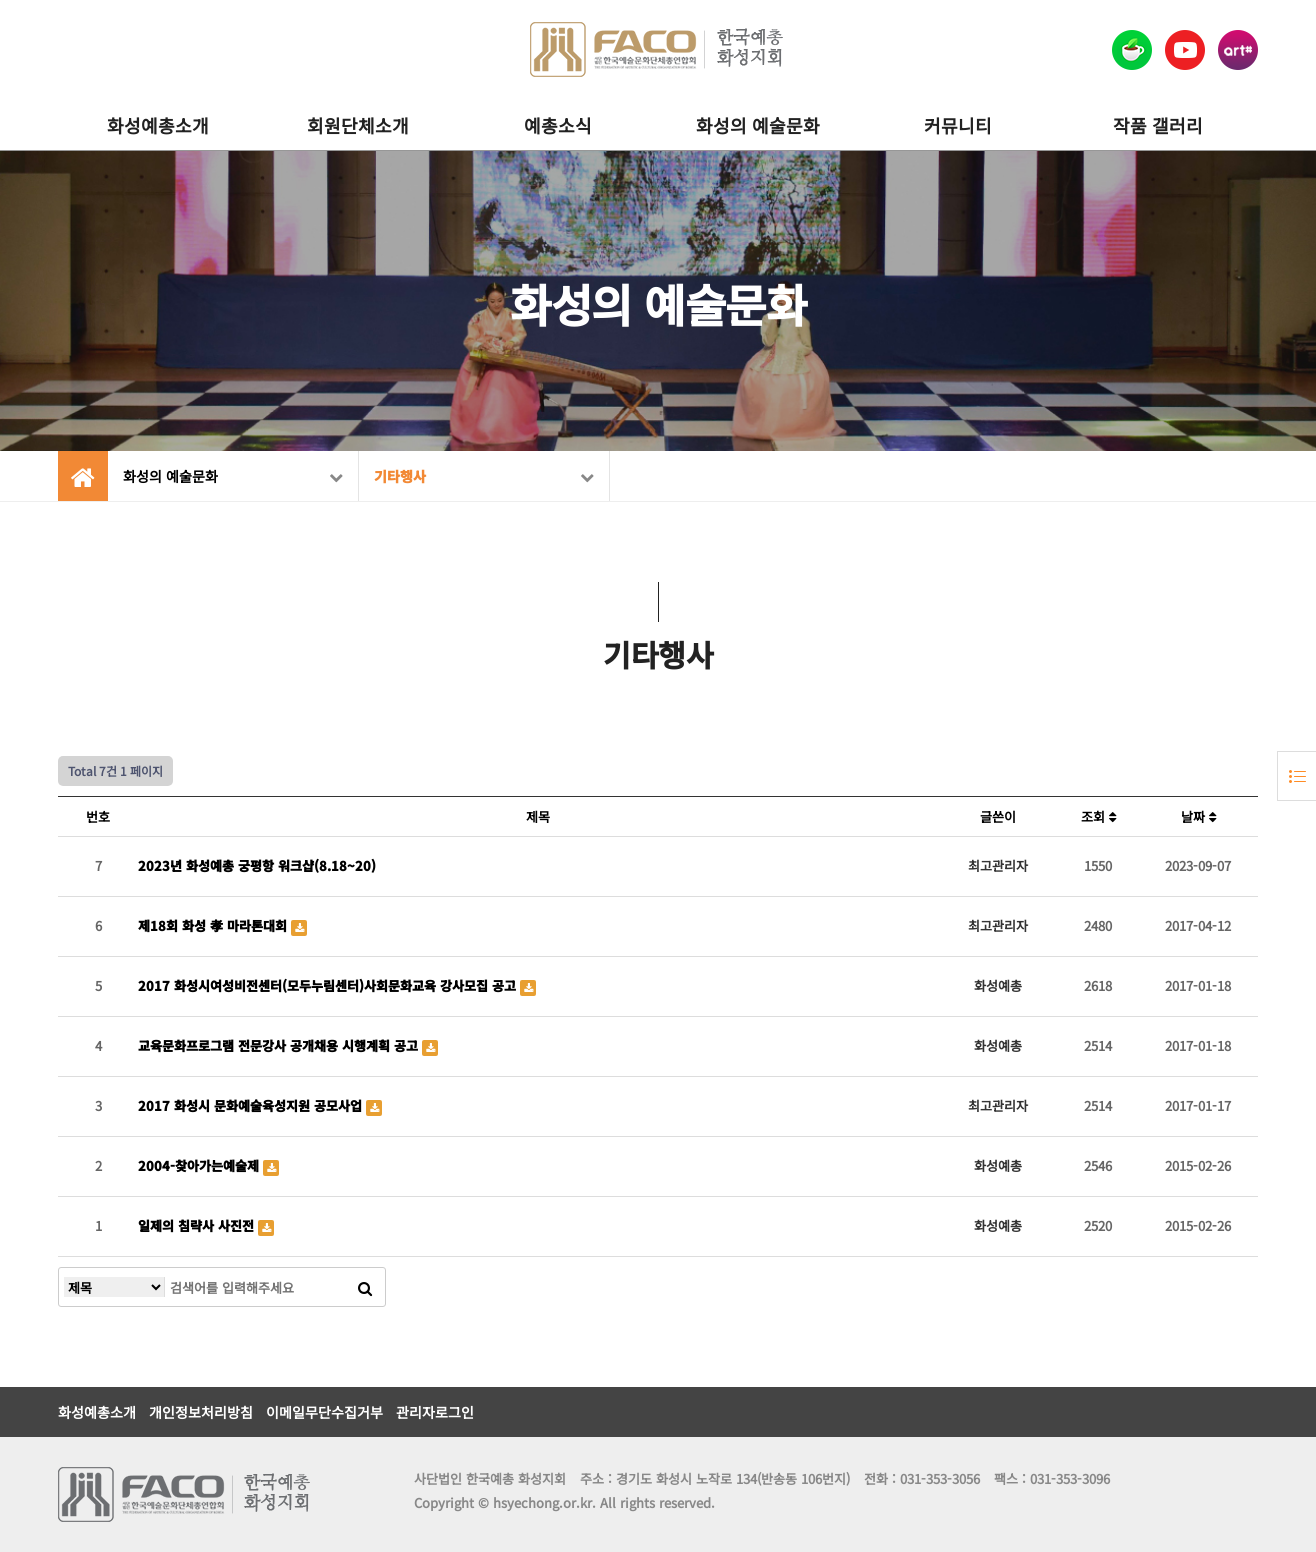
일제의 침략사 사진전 (198, 1225)
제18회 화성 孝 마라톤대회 (214, 925)
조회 (1098, 816)
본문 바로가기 (0, 0)
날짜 (1198, 816)
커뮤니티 (958, 125)
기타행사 (484, 476)
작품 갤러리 (1158, 125)
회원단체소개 (358, 125)
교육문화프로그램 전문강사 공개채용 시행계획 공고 (280, 1045)
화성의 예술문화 (758, 125)
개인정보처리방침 (201, 1412)
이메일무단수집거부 (324, 1412)
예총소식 (558, 125)
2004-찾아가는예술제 (200, 1165)
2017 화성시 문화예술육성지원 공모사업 (252, 1105)
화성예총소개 (158, 125)
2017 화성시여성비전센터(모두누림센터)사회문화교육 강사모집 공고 (329, 985)
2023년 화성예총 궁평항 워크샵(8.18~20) (257, 865)
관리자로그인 (435, 1412)
